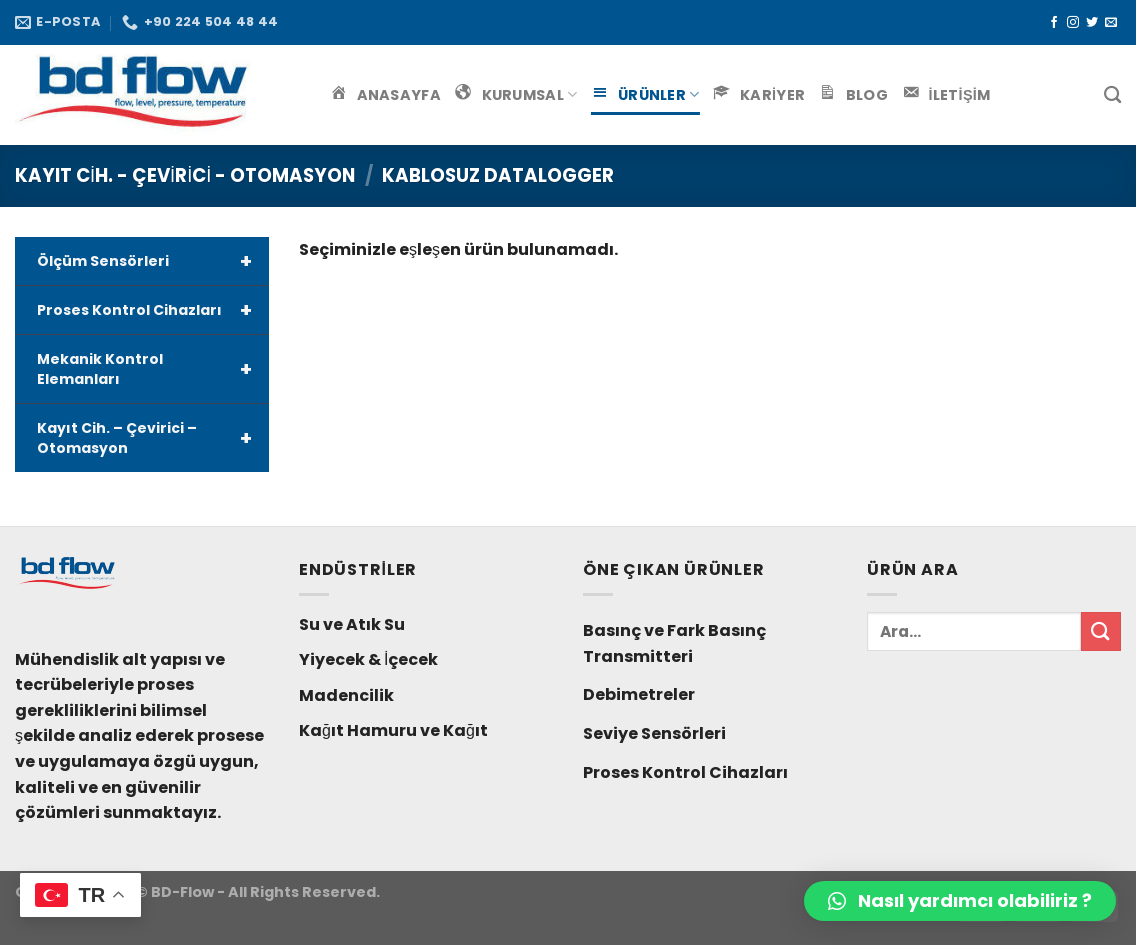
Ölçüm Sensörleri (153, 261)
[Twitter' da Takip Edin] (1092, 23)
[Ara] (1112, 95)
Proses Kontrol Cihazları (153, 310)
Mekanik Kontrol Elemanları (153, 369)
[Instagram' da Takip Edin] (1073, 23)
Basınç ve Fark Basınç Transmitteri (674, 643)
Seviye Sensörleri (654, 733)
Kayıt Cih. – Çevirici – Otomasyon (153, 438)
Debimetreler (639, 694)
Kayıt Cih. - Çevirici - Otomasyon (185, 175)
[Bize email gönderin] (1111, 23)
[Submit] (1101, 631)
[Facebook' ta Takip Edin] (1054, 23)
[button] (960, 901)
